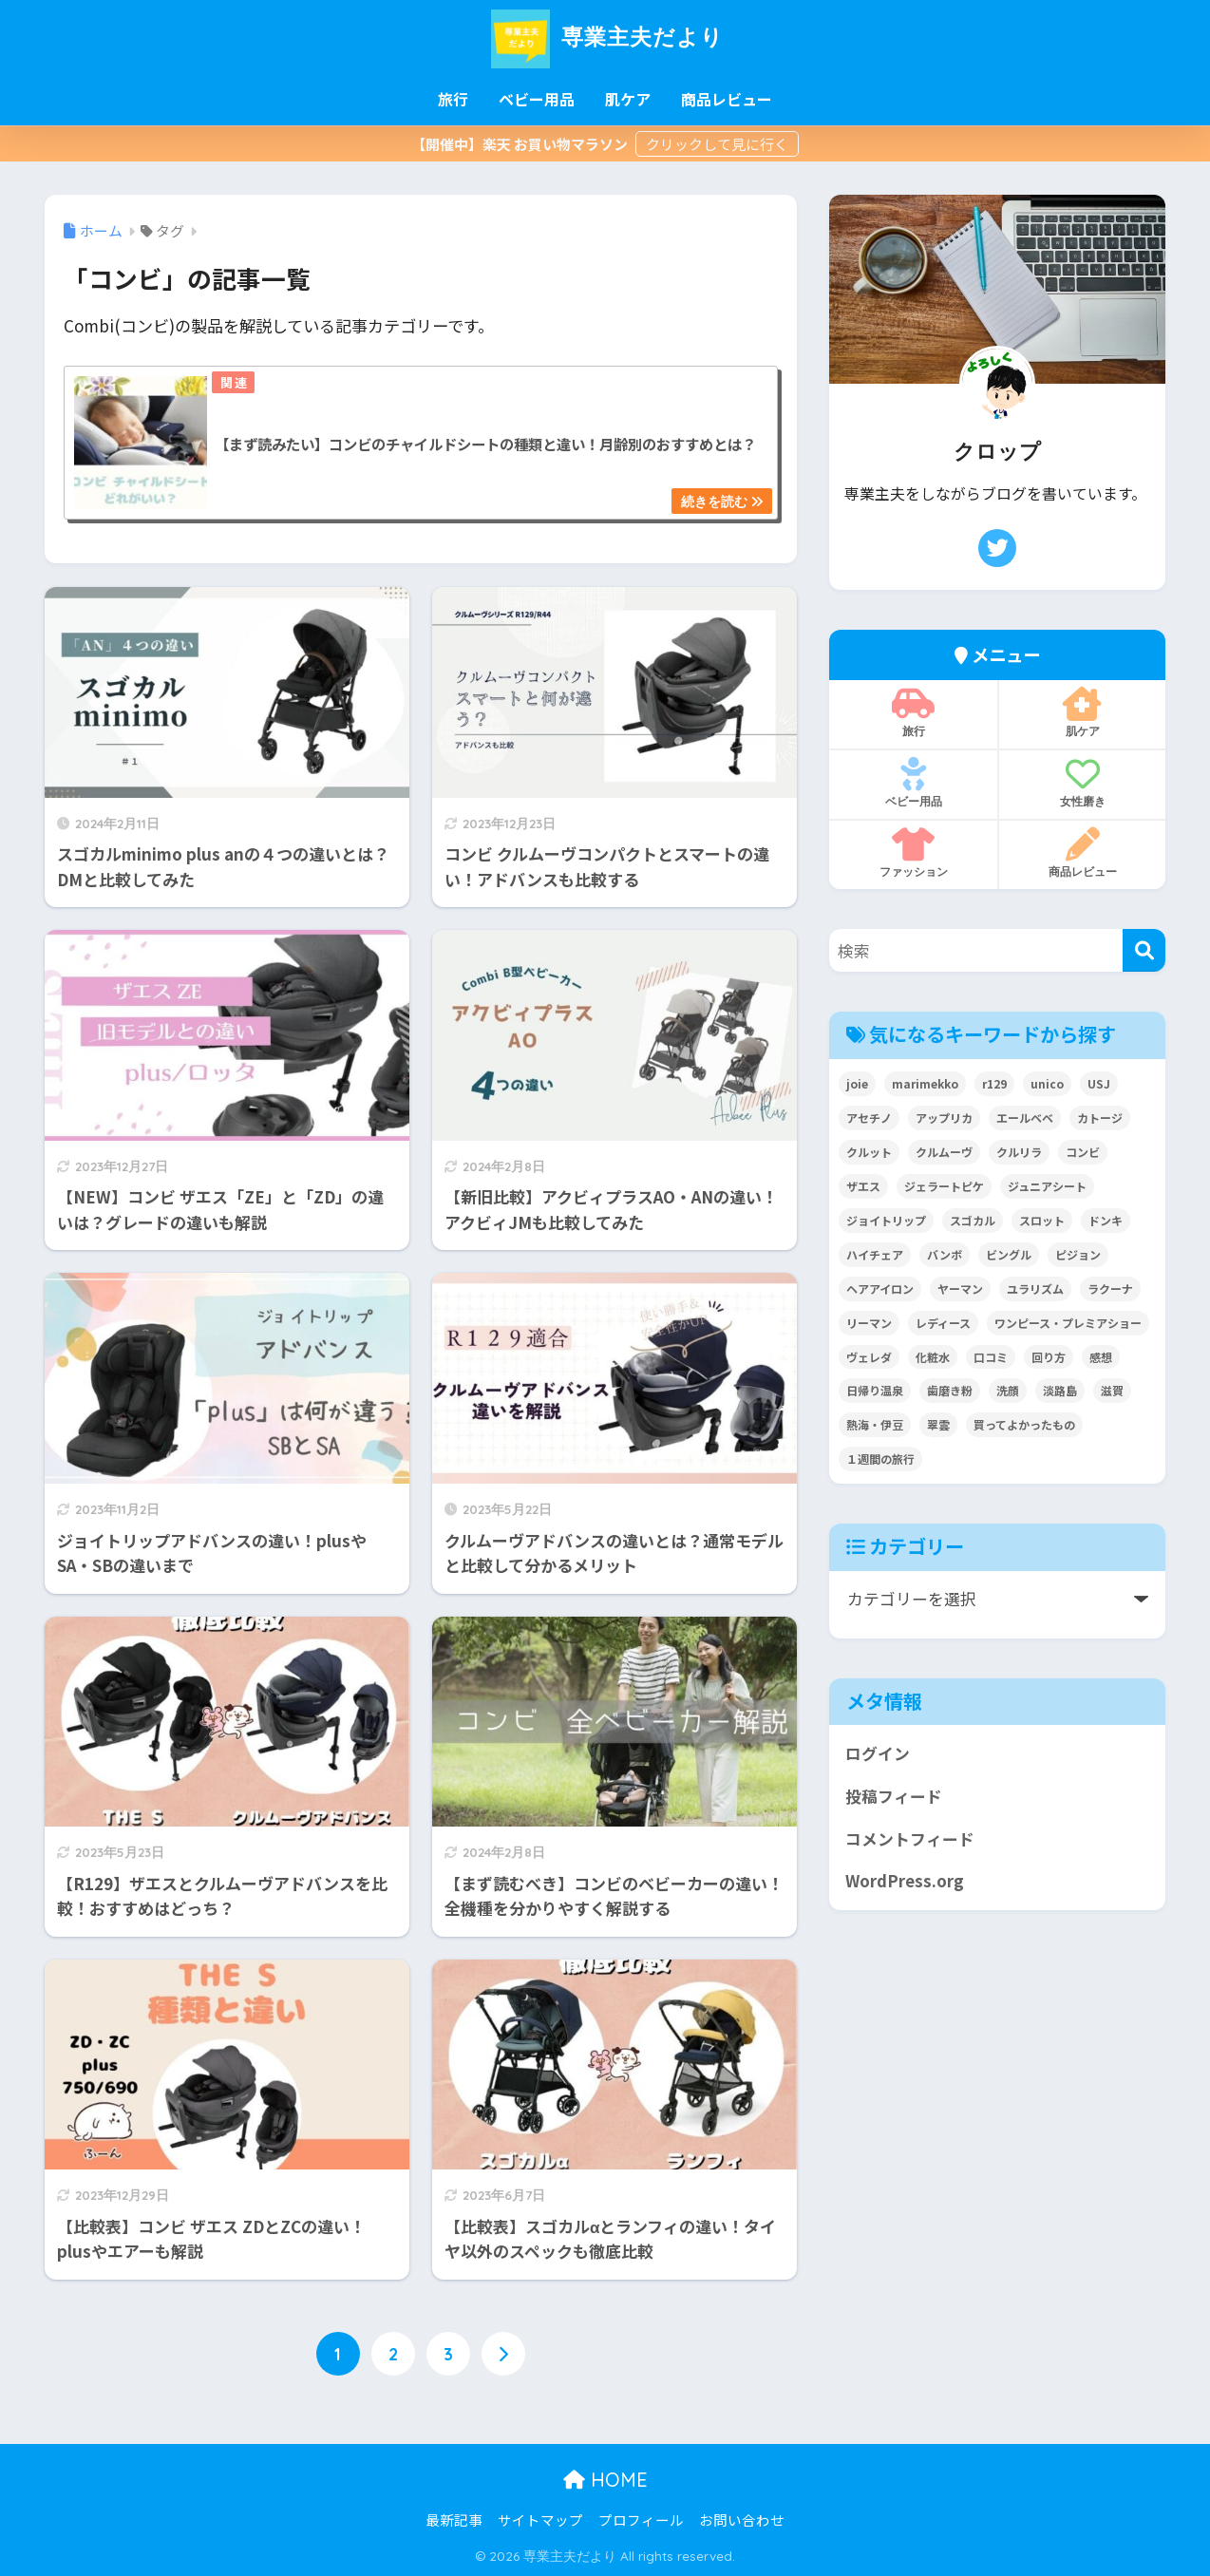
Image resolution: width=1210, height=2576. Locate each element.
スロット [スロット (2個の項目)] (1042, 1220)
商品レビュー (726, 98)
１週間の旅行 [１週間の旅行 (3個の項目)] (880, 1458)
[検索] (1144, 950)
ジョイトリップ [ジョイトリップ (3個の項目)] (886, 1220)
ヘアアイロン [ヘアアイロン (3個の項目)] (880, 1288)
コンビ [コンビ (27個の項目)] (1083, 1152)
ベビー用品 (537, 98)
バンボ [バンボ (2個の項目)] (944, 1254)
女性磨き (1082, 782)
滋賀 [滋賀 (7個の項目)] (1112, 1390)
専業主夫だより (605, 36)
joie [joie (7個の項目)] (857, 1083)
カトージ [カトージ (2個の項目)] (1100, 1117)
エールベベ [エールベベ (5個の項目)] (1024, 1117)
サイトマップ (540, 2519)
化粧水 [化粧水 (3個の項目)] (933, 1357)
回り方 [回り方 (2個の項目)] (1048, 1357)
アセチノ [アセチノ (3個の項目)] (869, 1117)
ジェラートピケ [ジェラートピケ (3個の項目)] (944, 1186)
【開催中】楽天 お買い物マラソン (521, 144)
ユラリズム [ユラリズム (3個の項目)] (1035, 1288)
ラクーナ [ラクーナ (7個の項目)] (1110, 1288)
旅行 (453, 98)
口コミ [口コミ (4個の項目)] (991, 1357)
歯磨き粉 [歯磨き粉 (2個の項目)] (950, 1390)
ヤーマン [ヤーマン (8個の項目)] (960, 1288)
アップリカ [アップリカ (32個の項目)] (944, 1117)
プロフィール (641, 2519)
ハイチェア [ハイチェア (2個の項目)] (874, 1254)
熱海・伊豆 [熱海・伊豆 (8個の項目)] (874, 1424)
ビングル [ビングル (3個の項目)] (1008, 1254)
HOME (605, 2479)
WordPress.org (904, 1880)
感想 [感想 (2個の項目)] (1100, 1357)
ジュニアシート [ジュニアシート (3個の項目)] (1047, 1186)
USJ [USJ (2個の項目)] (1098, 1083)
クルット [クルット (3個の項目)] (869, 1152)
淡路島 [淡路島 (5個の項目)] (1060, 1390)
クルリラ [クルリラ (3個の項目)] (1019, 1152)
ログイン (877, 1753)
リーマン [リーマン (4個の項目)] (869, 1323)
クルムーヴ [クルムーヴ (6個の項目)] (944, 1152)
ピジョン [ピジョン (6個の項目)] (1078, 1254)
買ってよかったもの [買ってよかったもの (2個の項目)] (1024, 1424)
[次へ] (503, 2354)
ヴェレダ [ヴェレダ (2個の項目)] (869, 1357)
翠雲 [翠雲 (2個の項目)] (938, 1424)
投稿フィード (893, 1796)
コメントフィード (909, 1839)
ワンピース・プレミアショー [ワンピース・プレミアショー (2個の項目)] (1068, 1323)
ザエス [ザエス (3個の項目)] (863, 1186)
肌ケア (628, 98)
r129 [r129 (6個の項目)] (994, 1083)
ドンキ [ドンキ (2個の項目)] (1105, 1220)
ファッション (913, 853)
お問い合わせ (742, 2519)
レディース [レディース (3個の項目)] (943, 1323)
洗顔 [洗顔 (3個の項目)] (1007, 1390)
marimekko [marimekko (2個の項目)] (925, 1083)
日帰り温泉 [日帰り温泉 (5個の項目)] (874, 1390)
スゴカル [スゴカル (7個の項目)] (972, 1220)
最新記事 (453, 2519)
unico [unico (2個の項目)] (1047, 1083)
